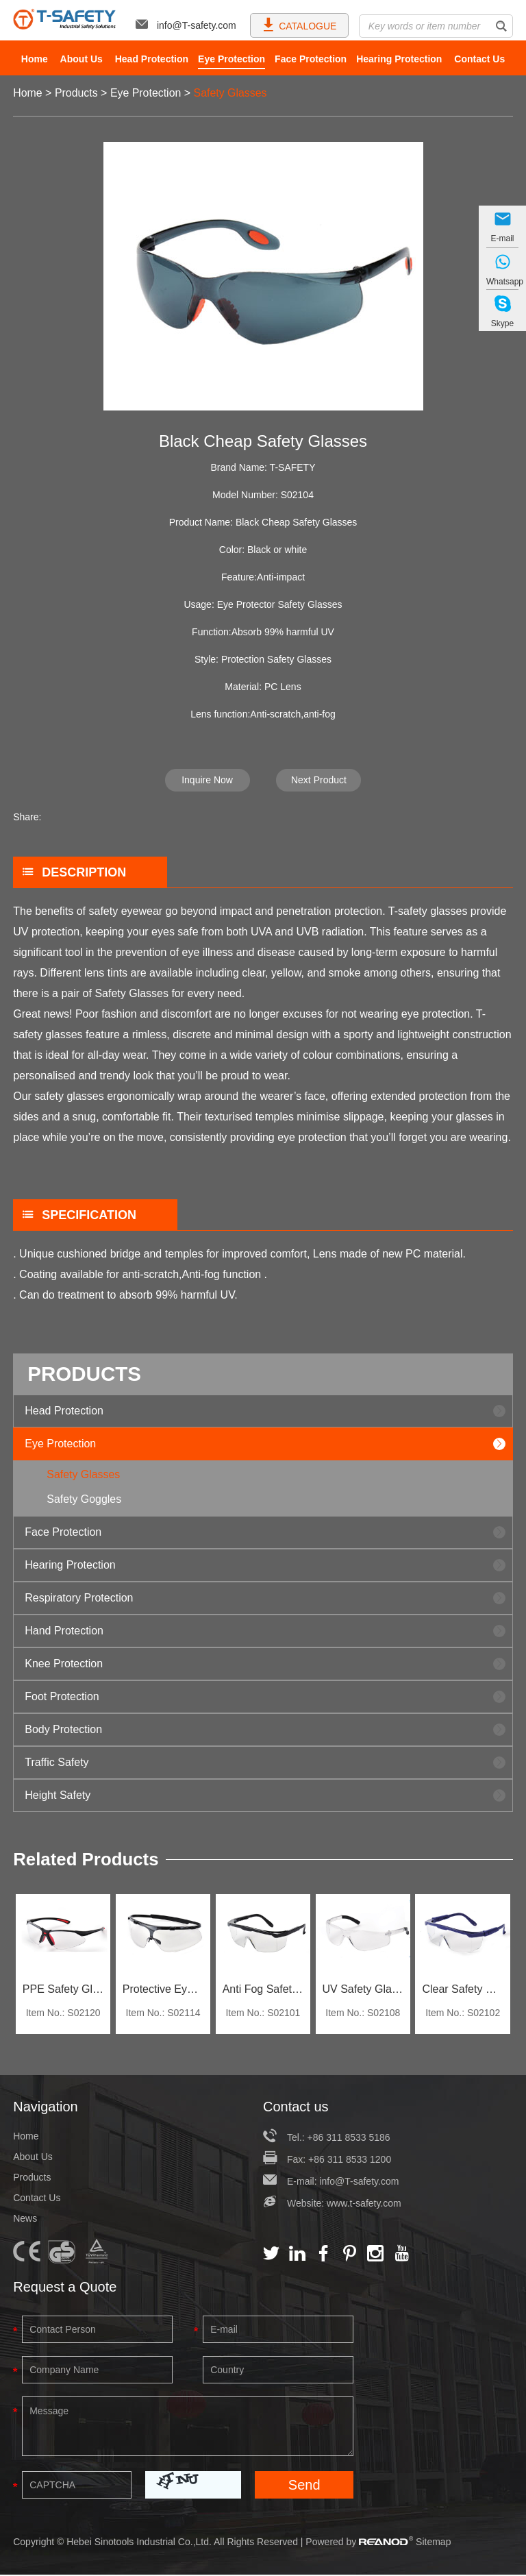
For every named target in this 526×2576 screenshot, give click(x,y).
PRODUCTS (84, 1373)
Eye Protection (231, 58)
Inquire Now (207, 779)
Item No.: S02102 (462, 2014)
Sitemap (433, 2543)
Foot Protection (62, 1696)
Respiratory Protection (79, 1598)
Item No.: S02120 (63, 2014)
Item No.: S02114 (163, 2014)
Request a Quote (64, 2288)
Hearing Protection (399, 58)
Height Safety (57, 1795)
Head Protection (151, 58)
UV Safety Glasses (363, 1990)
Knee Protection (64, 1663)
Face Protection (311, 58)
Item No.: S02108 (362, 2014)
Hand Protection (64, 1630)
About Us (81, 58)
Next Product (319, 779)
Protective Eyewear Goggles (163, 1990)
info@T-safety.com (186, 25)
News (25, 2219)
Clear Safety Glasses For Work (462, 1990)
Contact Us (479, 58)
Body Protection (63, 1729)
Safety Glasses (231, 93)
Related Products (86, 1860)
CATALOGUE (299, 24)
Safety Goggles (84, 1499)
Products (76, 93)
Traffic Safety (56, 1762)
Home (34, 58)
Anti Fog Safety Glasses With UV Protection (263, 1990)
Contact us (296, 2107)
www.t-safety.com (364, 2204)
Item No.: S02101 (262, 2014)
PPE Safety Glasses (63, 1990)
